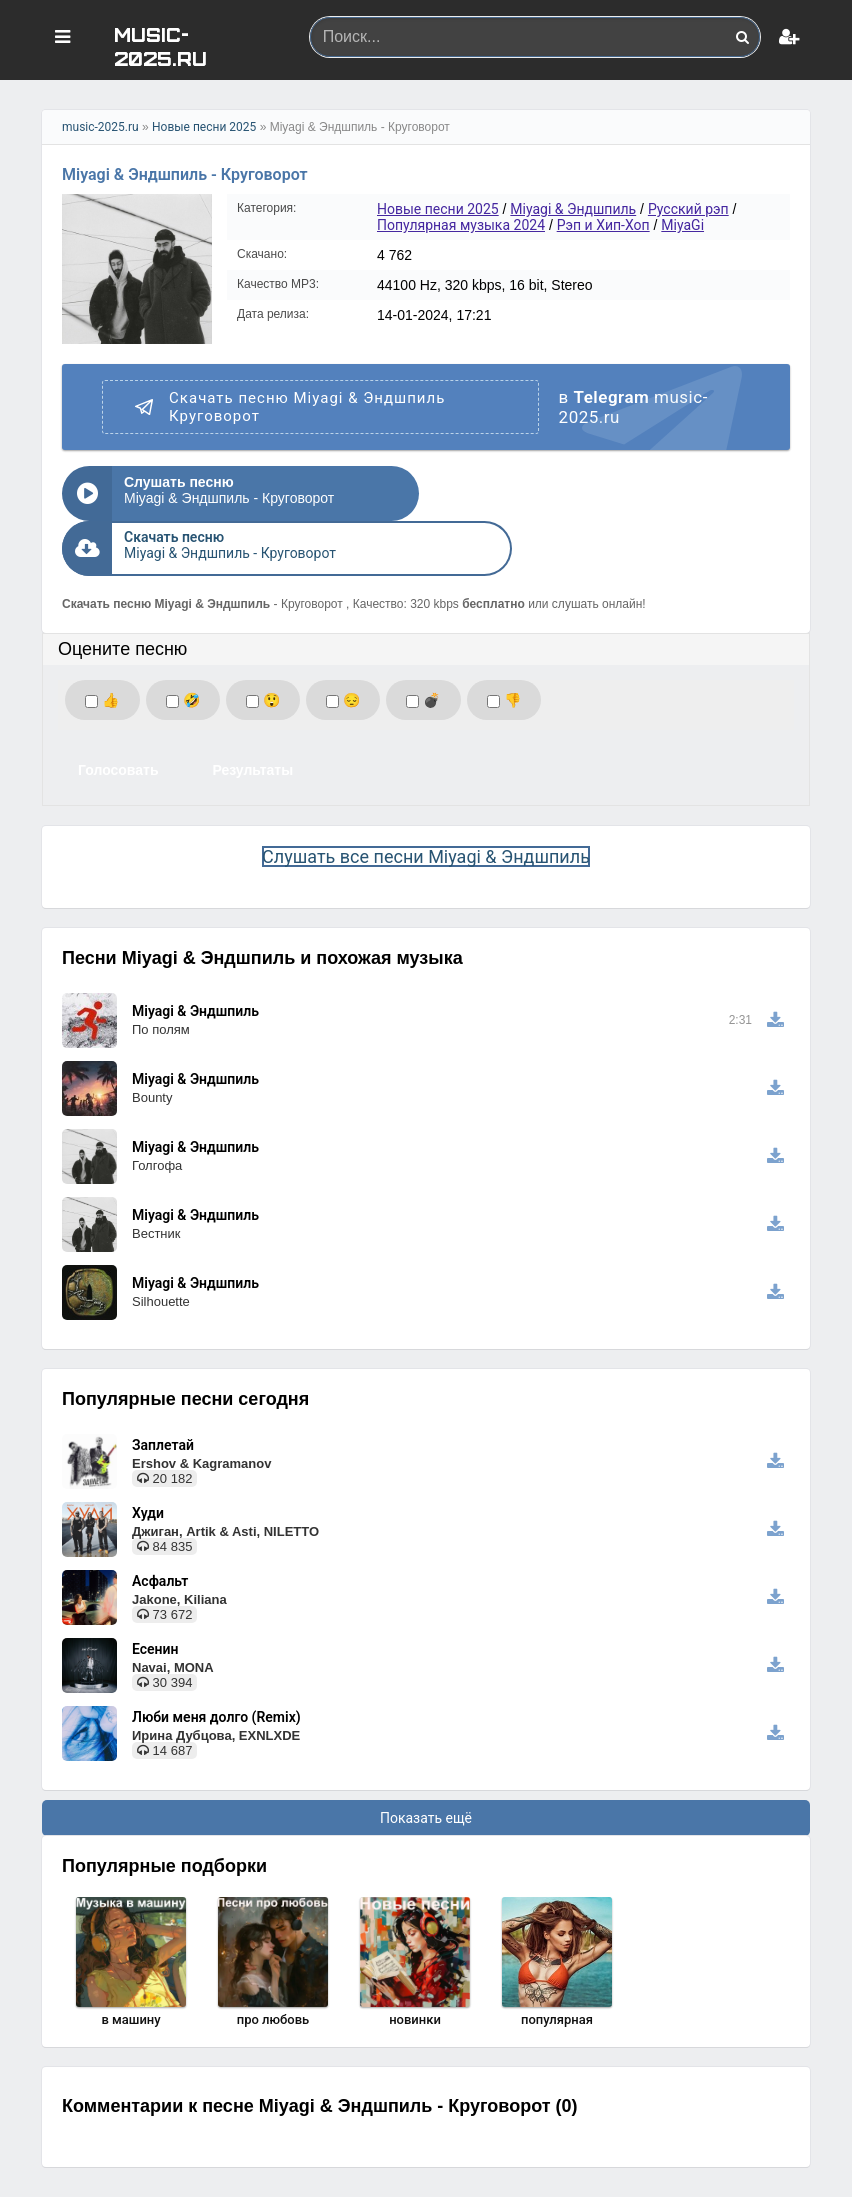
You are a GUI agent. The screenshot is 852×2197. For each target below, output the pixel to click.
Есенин (155, 1594)
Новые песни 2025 (204, 127)
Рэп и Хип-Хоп (603, 225)
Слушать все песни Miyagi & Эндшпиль (426, 801)
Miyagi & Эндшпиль (573, 209)
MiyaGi (682, 225)
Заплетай (163, 1390)
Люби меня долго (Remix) (216, 1662)
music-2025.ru (100, 127)
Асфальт (160, 1526)
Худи (148, 1458)
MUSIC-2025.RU (160, 45)
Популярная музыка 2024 (461, 225)
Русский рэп (688, 209)
